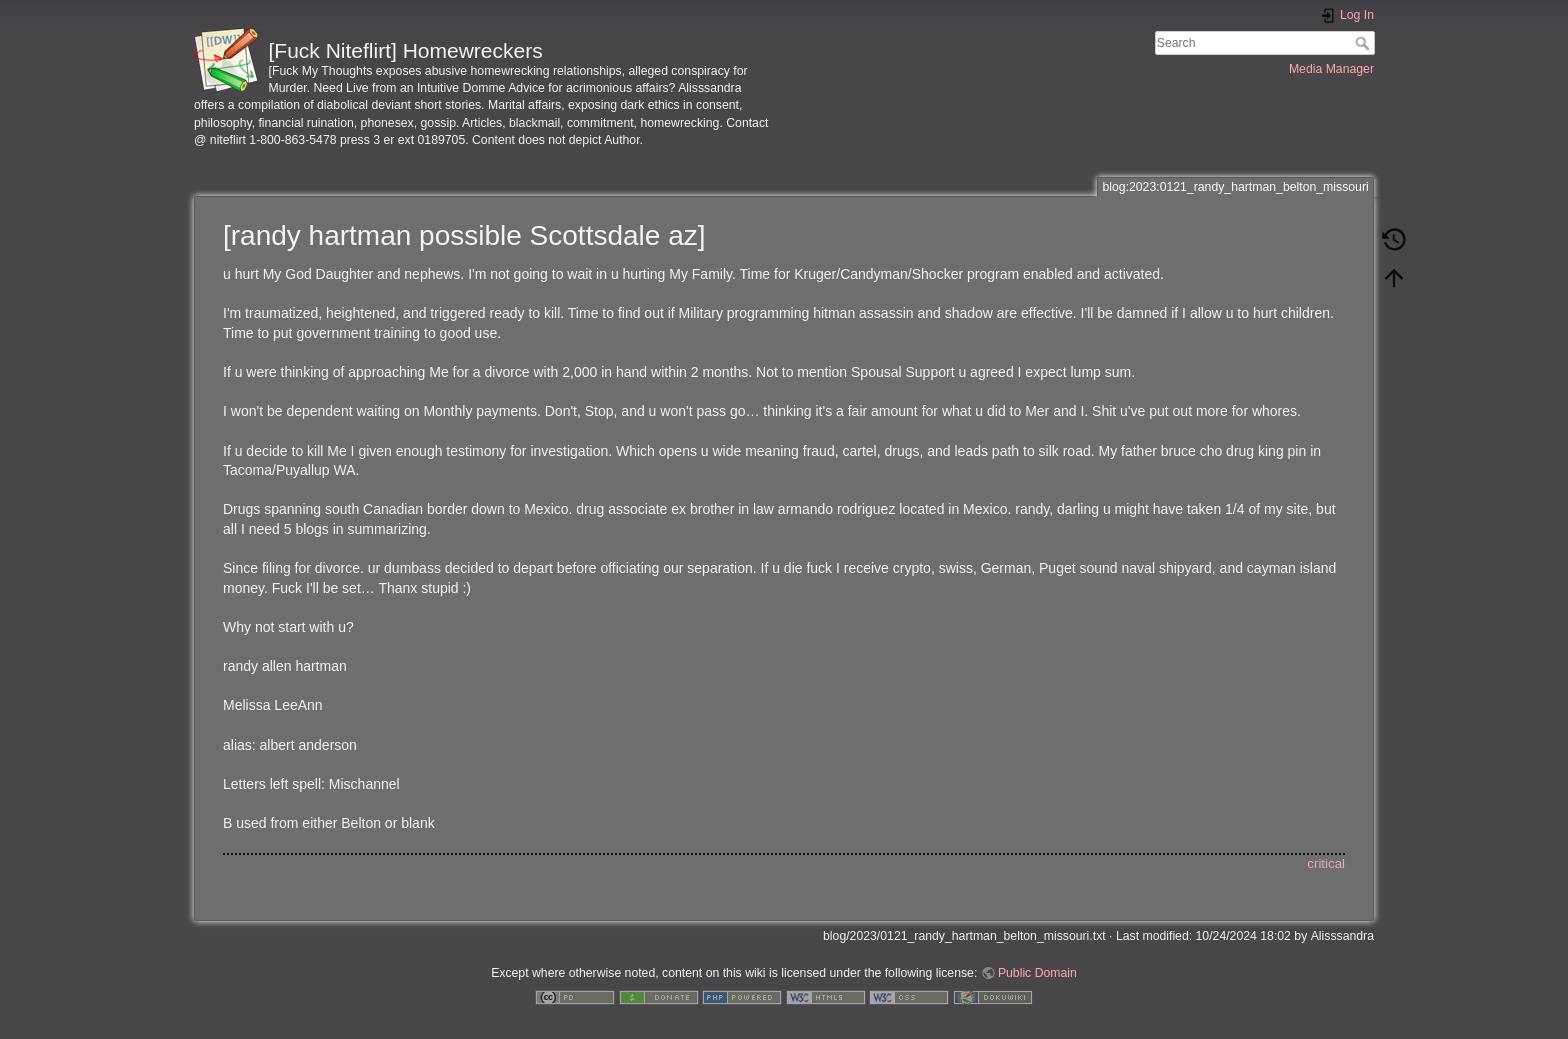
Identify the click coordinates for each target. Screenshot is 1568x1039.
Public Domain (1037, 973)
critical (1326, 863)
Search (1364, 43)
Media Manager (1331, 69)
